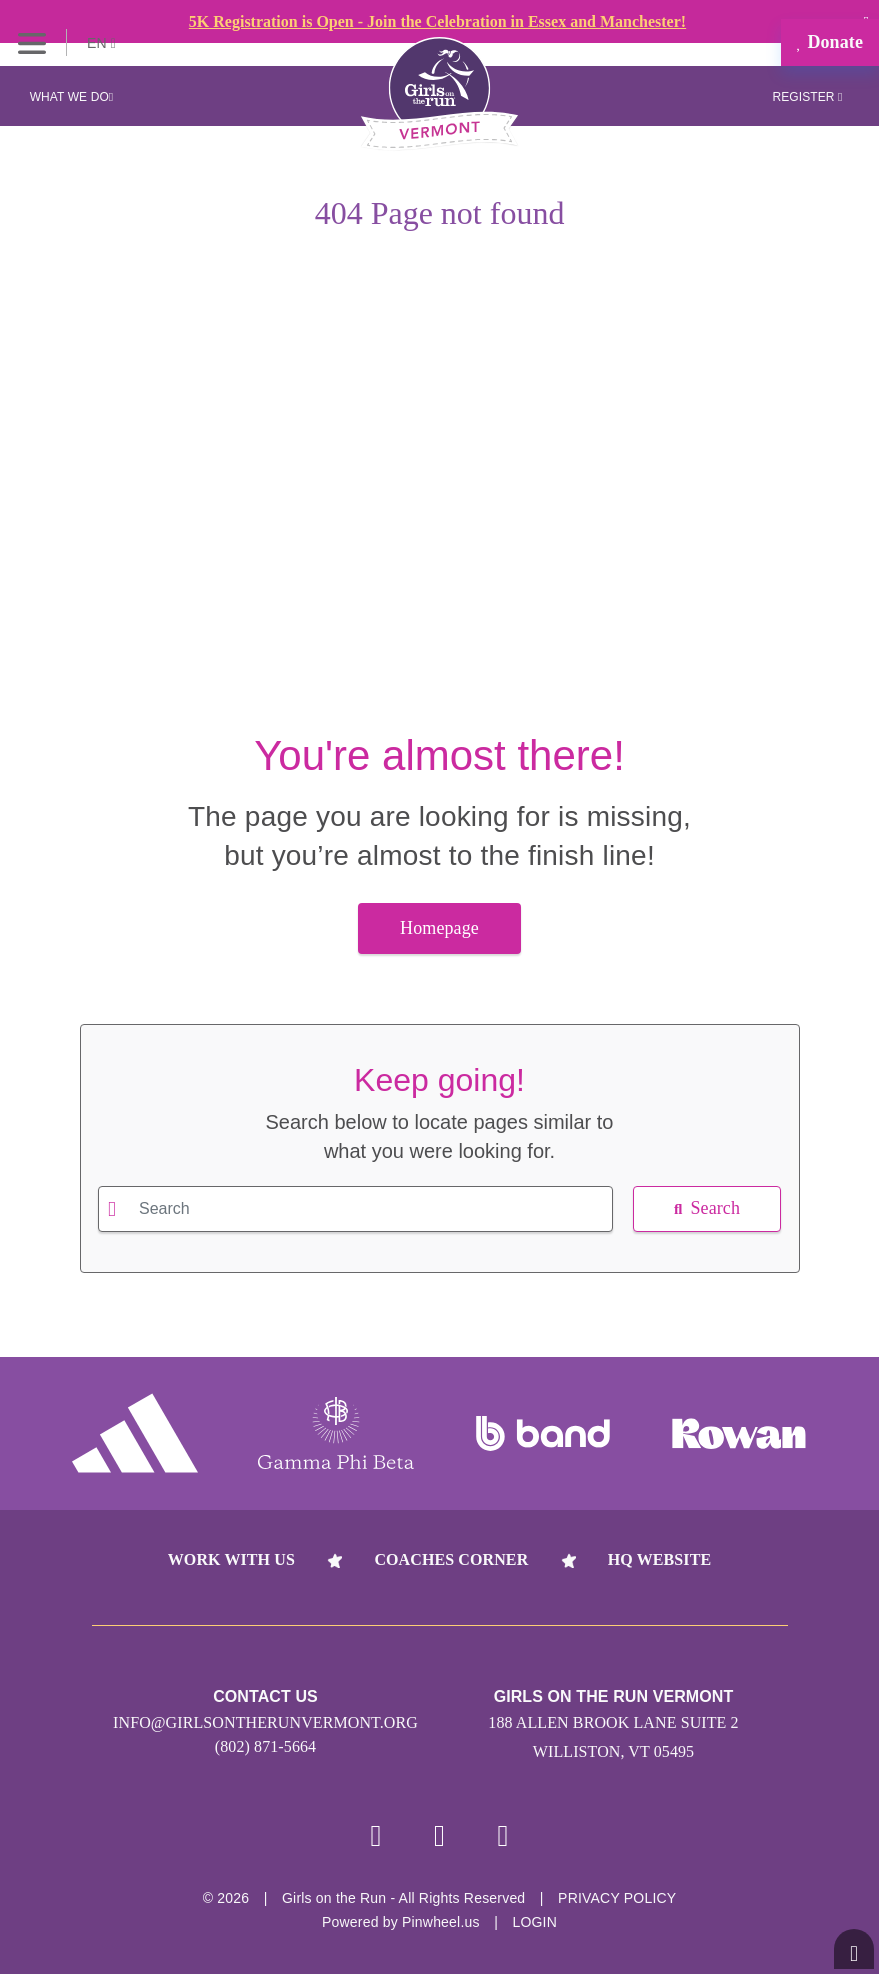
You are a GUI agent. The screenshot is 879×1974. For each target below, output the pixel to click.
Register (807, 97)
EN (101, 43)
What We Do (72, 97)
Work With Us (231, 1559)
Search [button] (707, 1208)
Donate (830, 42)
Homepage (439, 928)
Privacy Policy (617, 1898)
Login (534, 1922)
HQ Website (659, 1559)
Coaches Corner (451, 1559)
